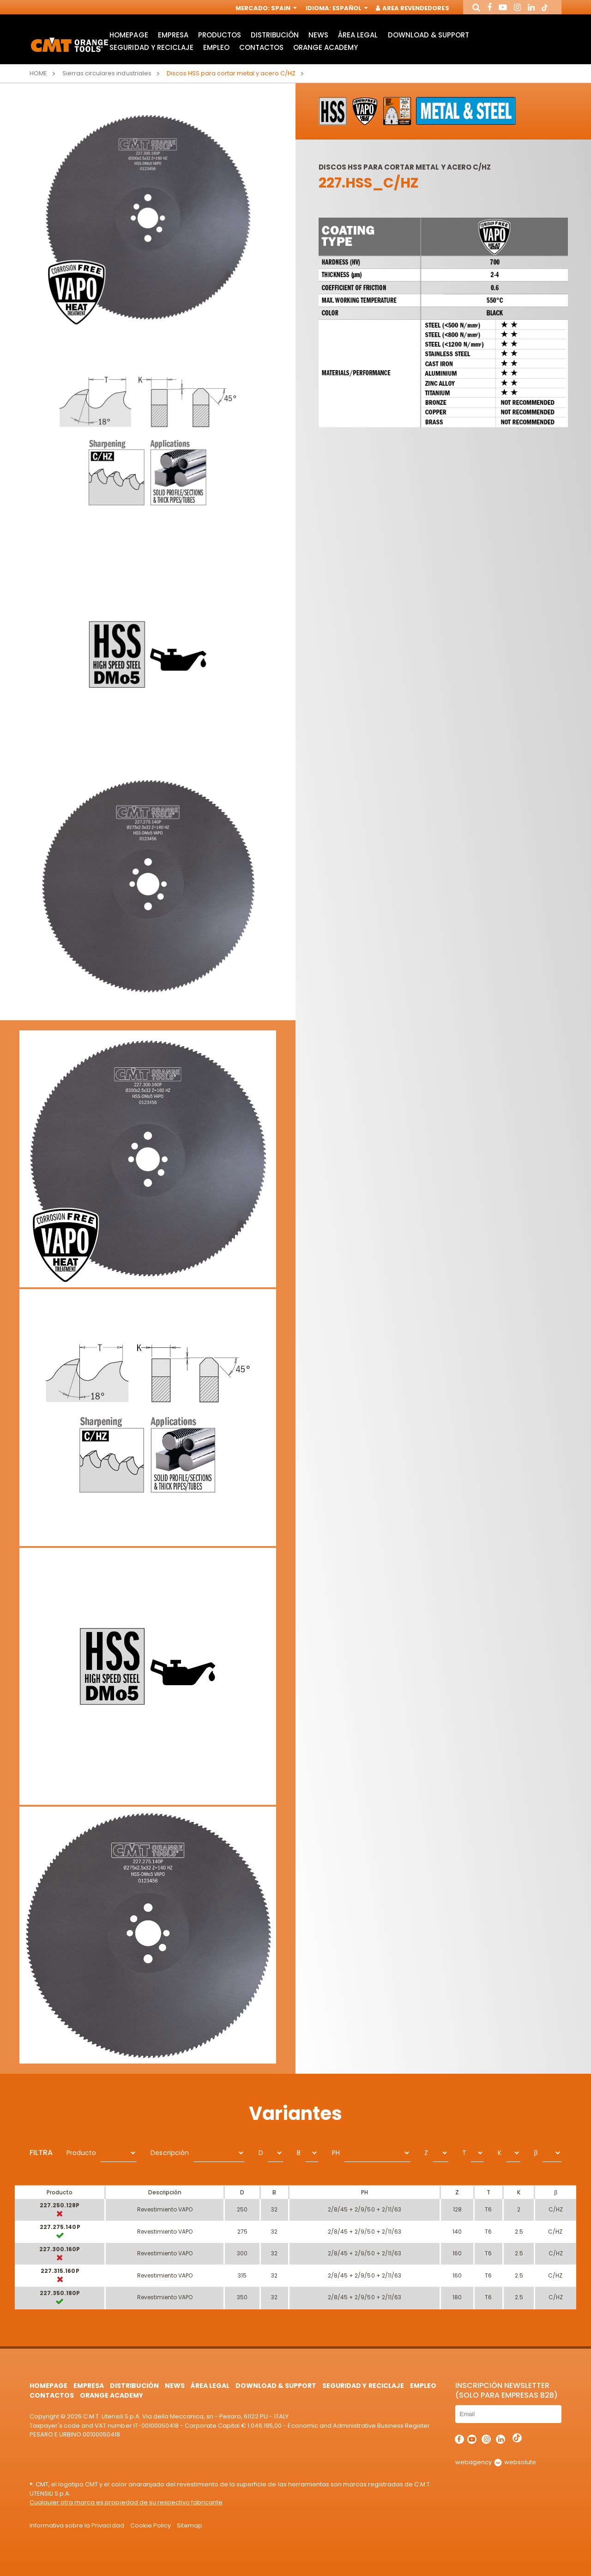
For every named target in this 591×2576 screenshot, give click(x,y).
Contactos (261, 47)
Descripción (169, 2152)
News (318, 35)
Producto (81, 2152)
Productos (219, 35)
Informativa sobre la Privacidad (77, 2525)
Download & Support (428, 35)
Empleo (216, 47)
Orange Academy (325, 47)
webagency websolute (495, 2462)
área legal (358, 35)
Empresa (173, 35)
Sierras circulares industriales (106, 73)
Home (38, 73)
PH (336, 2152)
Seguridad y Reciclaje (151, 47)
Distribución (275, 35)
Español (349, 8)
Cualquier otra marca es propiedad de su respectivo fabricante (126, 2502)
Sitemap (189, 2525)
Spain (283, 8)
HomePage (128, 35)
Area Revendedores (413, 8)
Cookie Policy (150, 2525)
